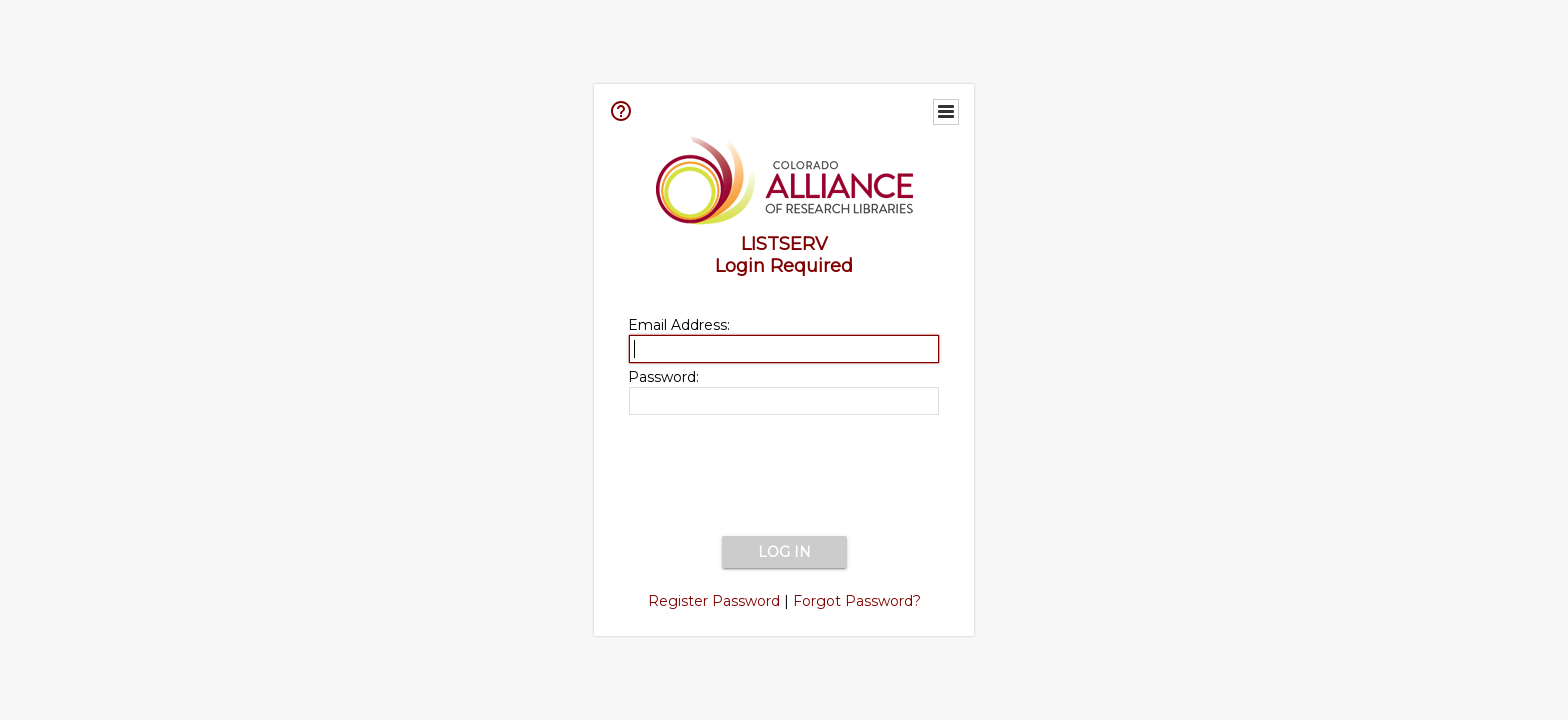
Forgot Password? (857, 601)
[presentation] (784, 477)
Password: (663, 377)
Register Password (714, 601)
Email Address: (679, 325)
